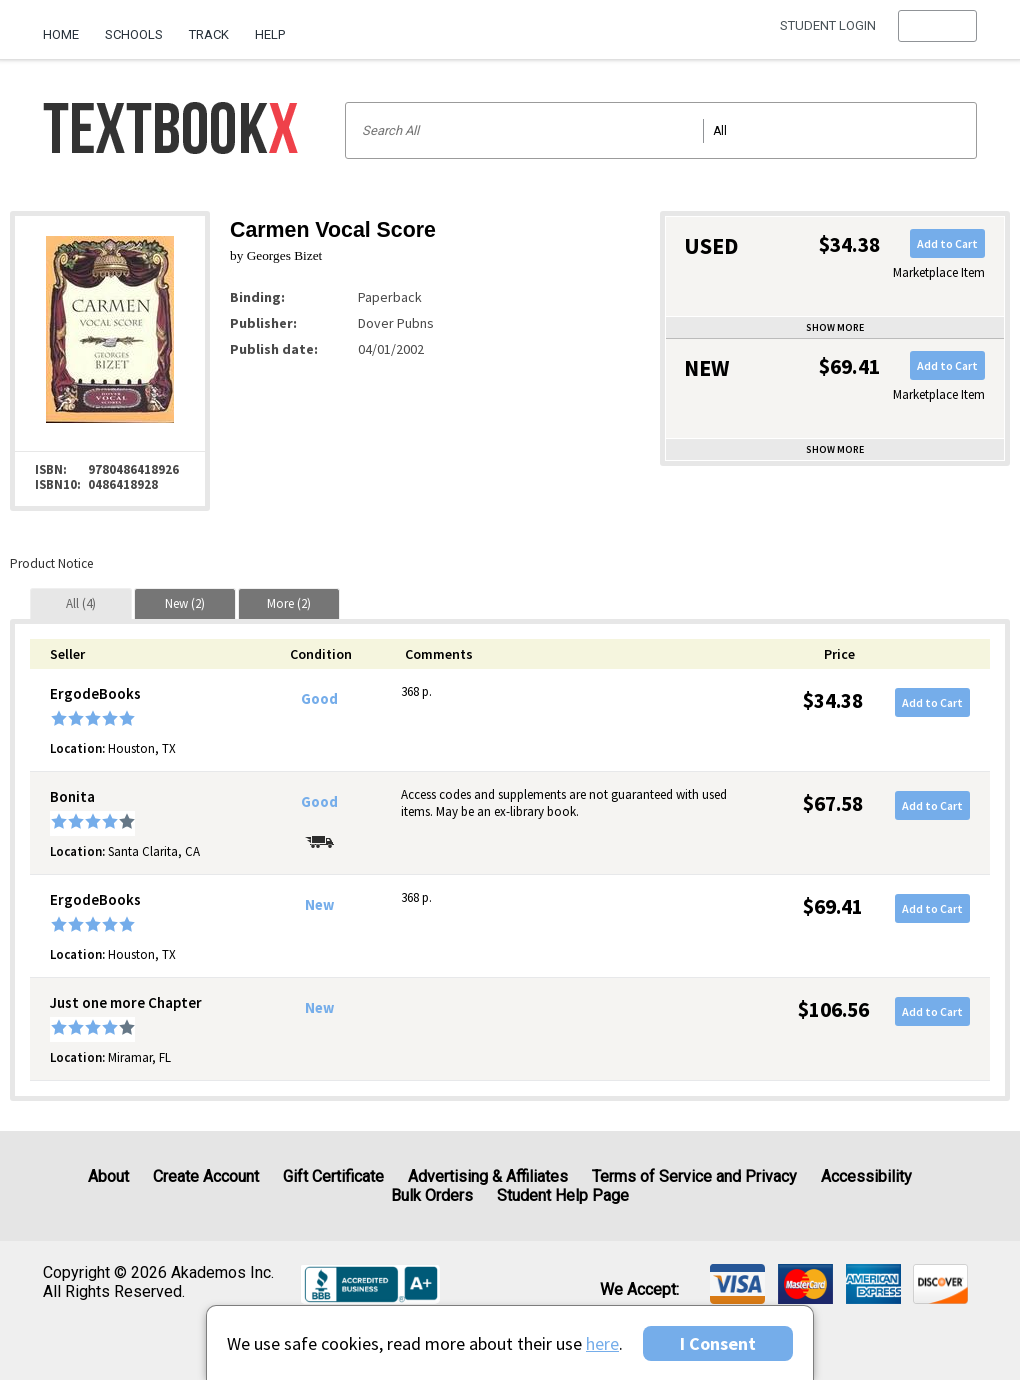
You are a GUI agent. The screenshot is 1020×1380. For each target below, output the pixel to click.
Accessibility (866, 1176)
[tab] (81, 603)
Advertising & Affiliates (488, 1176)
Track (209, 34)
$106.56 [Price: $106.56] (833, 1009)
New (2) (185, 603)
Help (270, 34)
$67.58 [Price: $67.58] (833, 803)
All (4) (81, 603)
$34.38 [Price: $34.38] (833, 700)
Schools (134, 34)
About (108, 1176)
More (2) (289, 603)
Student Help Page (563, 1195)
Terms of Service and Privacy (694, 1176)
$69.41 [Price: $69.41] (833, 906)
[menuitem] (67, 27)
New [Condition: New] (319, 905)
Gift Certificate (333, 1176)
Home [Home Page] (61, 34)
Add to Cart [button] (947, 243)
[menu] (937, 35)
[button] (937, 35)
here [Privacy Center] (602, 1343)
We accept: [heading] (639, 1290)
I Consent (718, 1343)
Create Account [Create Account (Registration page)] (206, 1176)
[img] (737, 1284)
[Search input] (661, 130)
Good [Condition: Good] (319, 699)
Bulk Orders (432, 1195)
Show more (835, 327)
